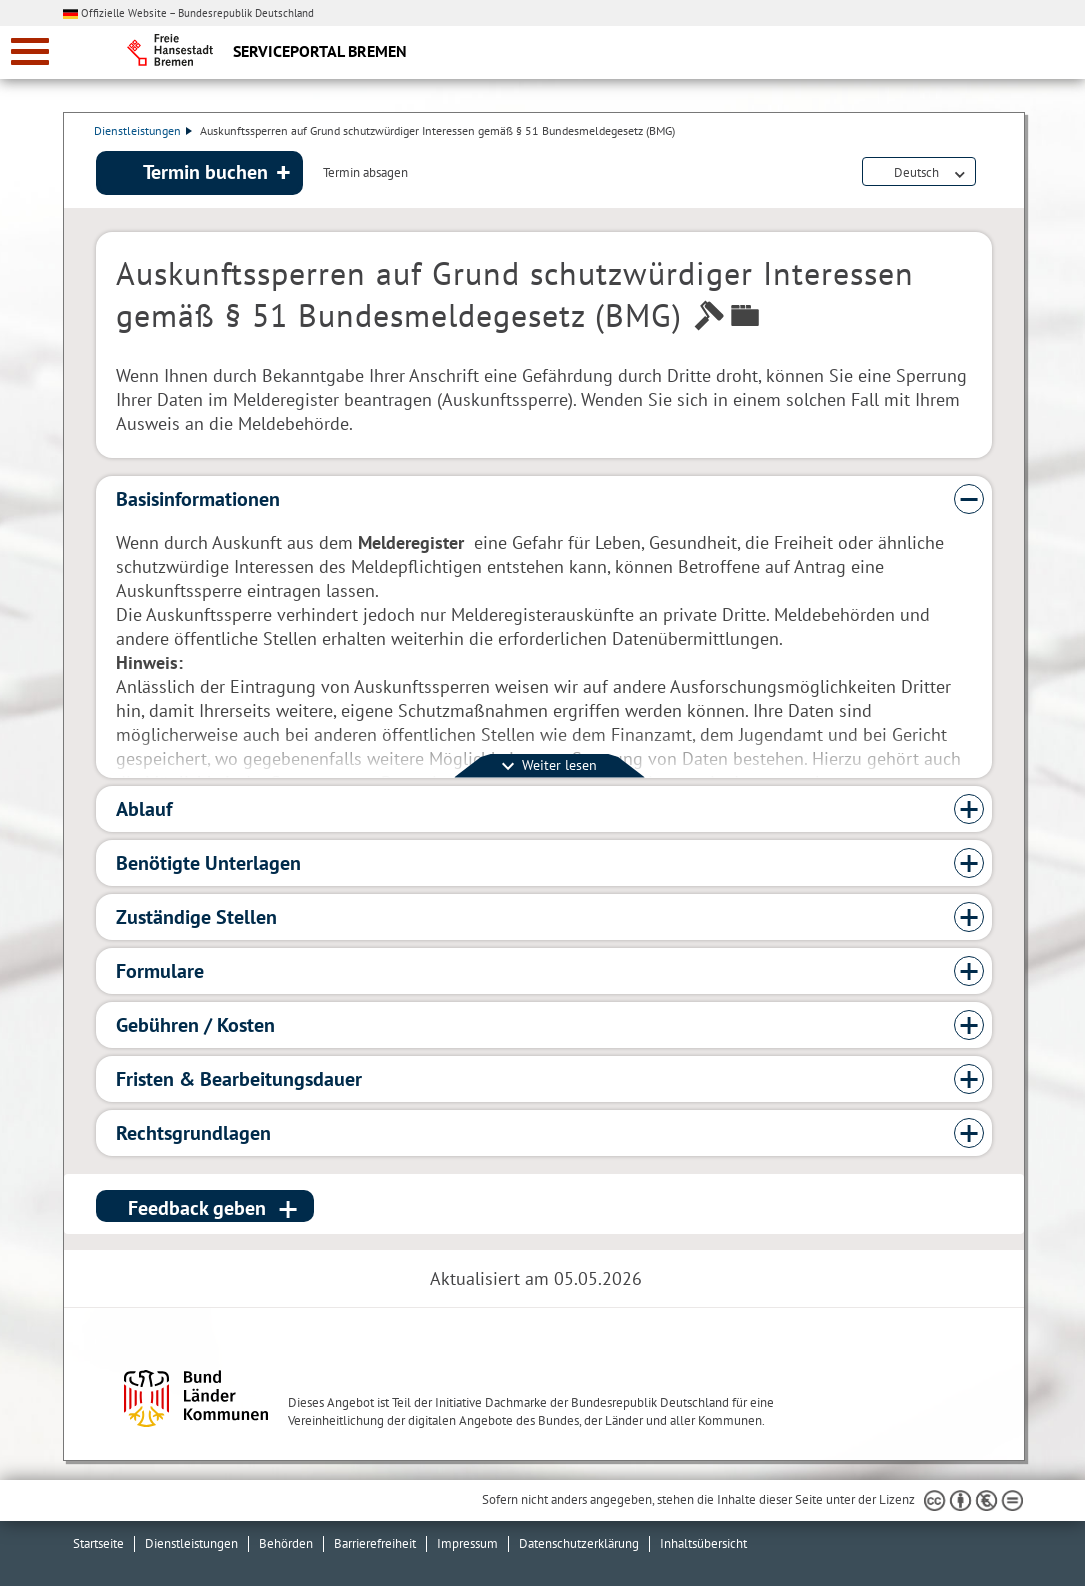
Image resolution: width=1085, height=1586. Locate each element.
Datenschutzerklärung (579, 1543)
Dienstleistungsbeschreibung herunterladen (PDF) (988, 174)
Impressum (467, 1543)
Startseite (98, 1543)
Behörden (286, 1543)
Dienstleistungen (145, 130)
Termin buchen (205, 173)
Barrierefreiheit (375, 1543)
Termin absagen (365, 174)
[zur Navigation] (30, 51)
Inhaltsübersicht (703, 1543)
